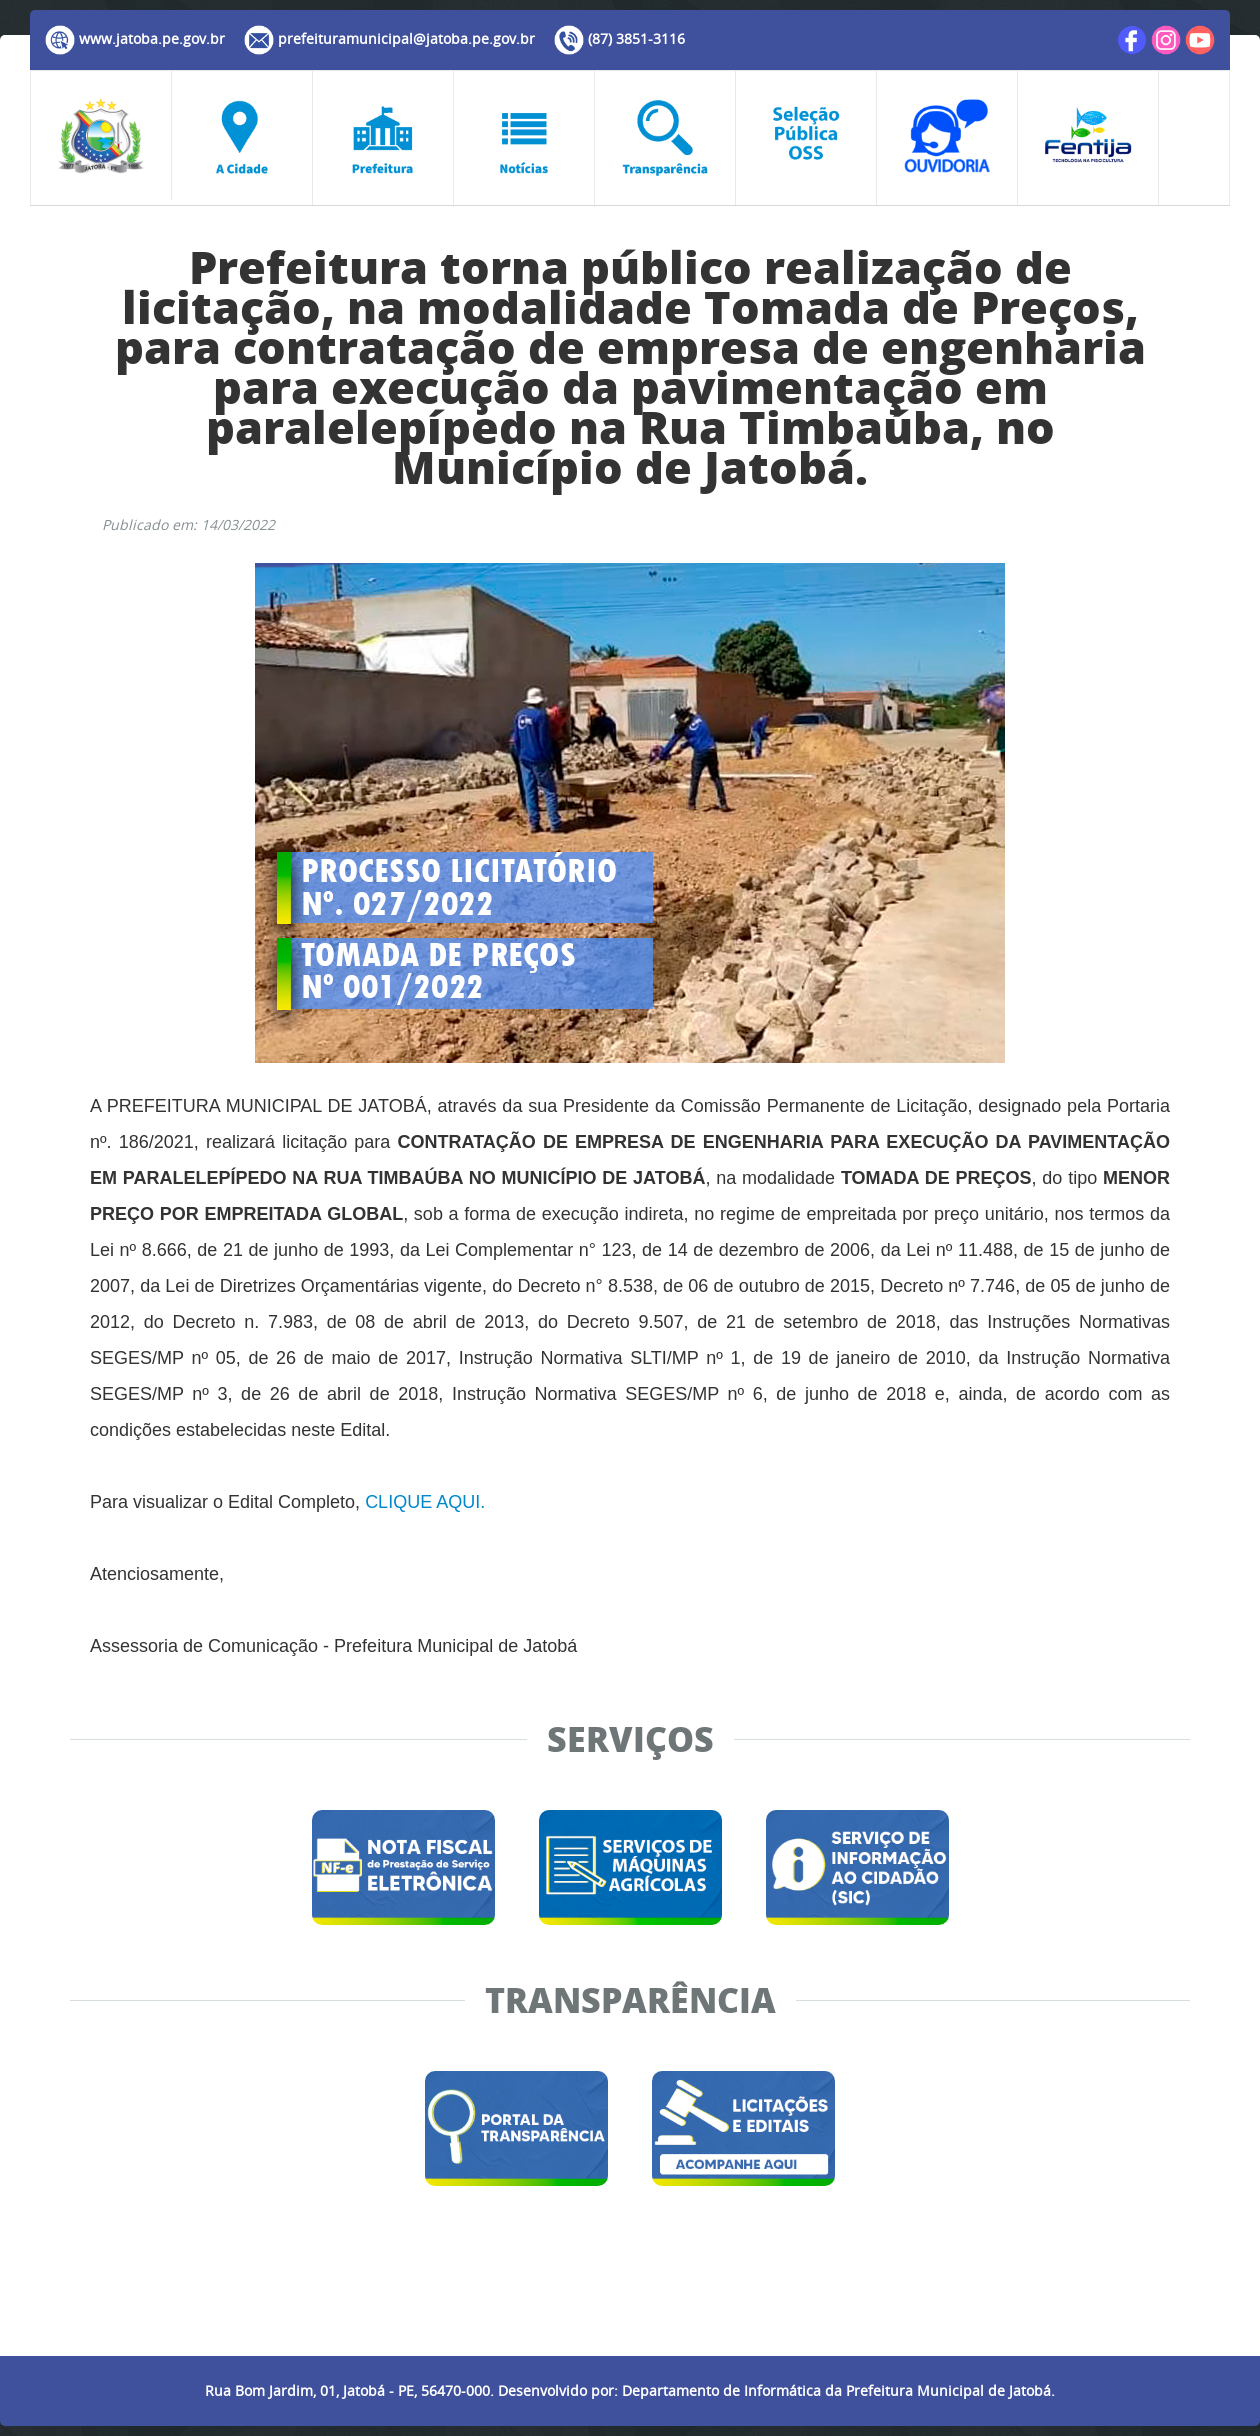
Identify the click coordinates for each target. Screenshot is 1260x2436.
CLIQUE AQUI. (425, 1502)
